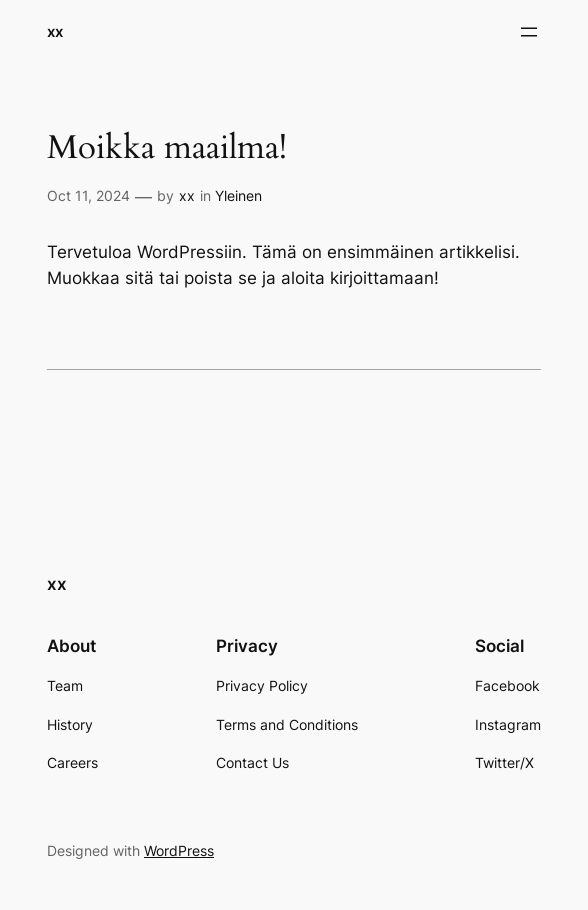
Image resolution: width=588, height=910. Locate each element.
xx (55, 31)
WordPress (179, 850)
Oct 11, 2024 (88, 195)
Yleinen (238, 195)
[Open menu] (529, 32)
